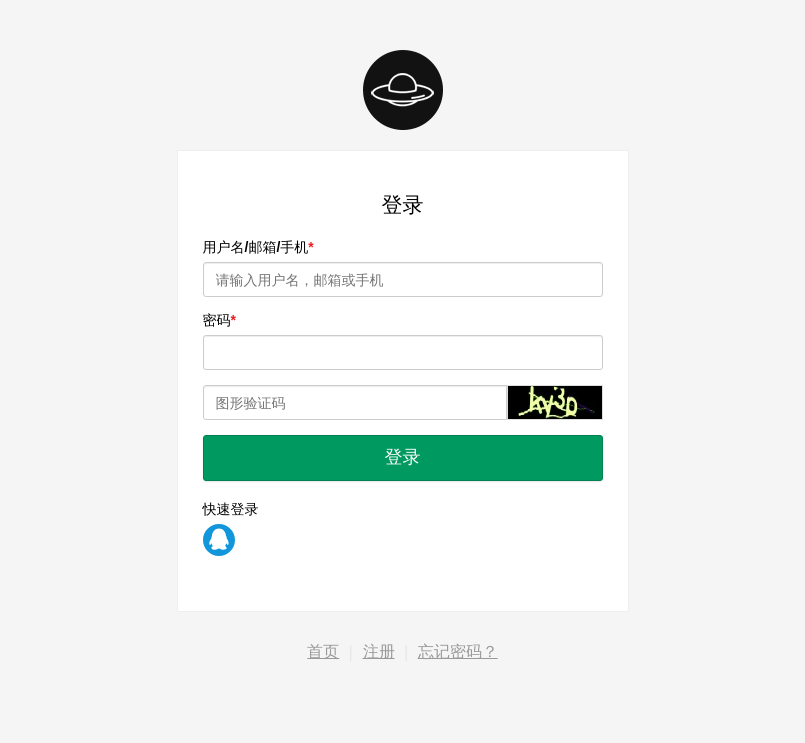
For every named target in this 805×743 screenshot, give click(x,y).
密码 (217, 320)
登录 (403, 457)
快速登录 (231, 509)
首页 (323, 651)
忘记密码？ (458, 651)
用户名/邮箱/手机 (256, 247)
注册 (379, 651)
